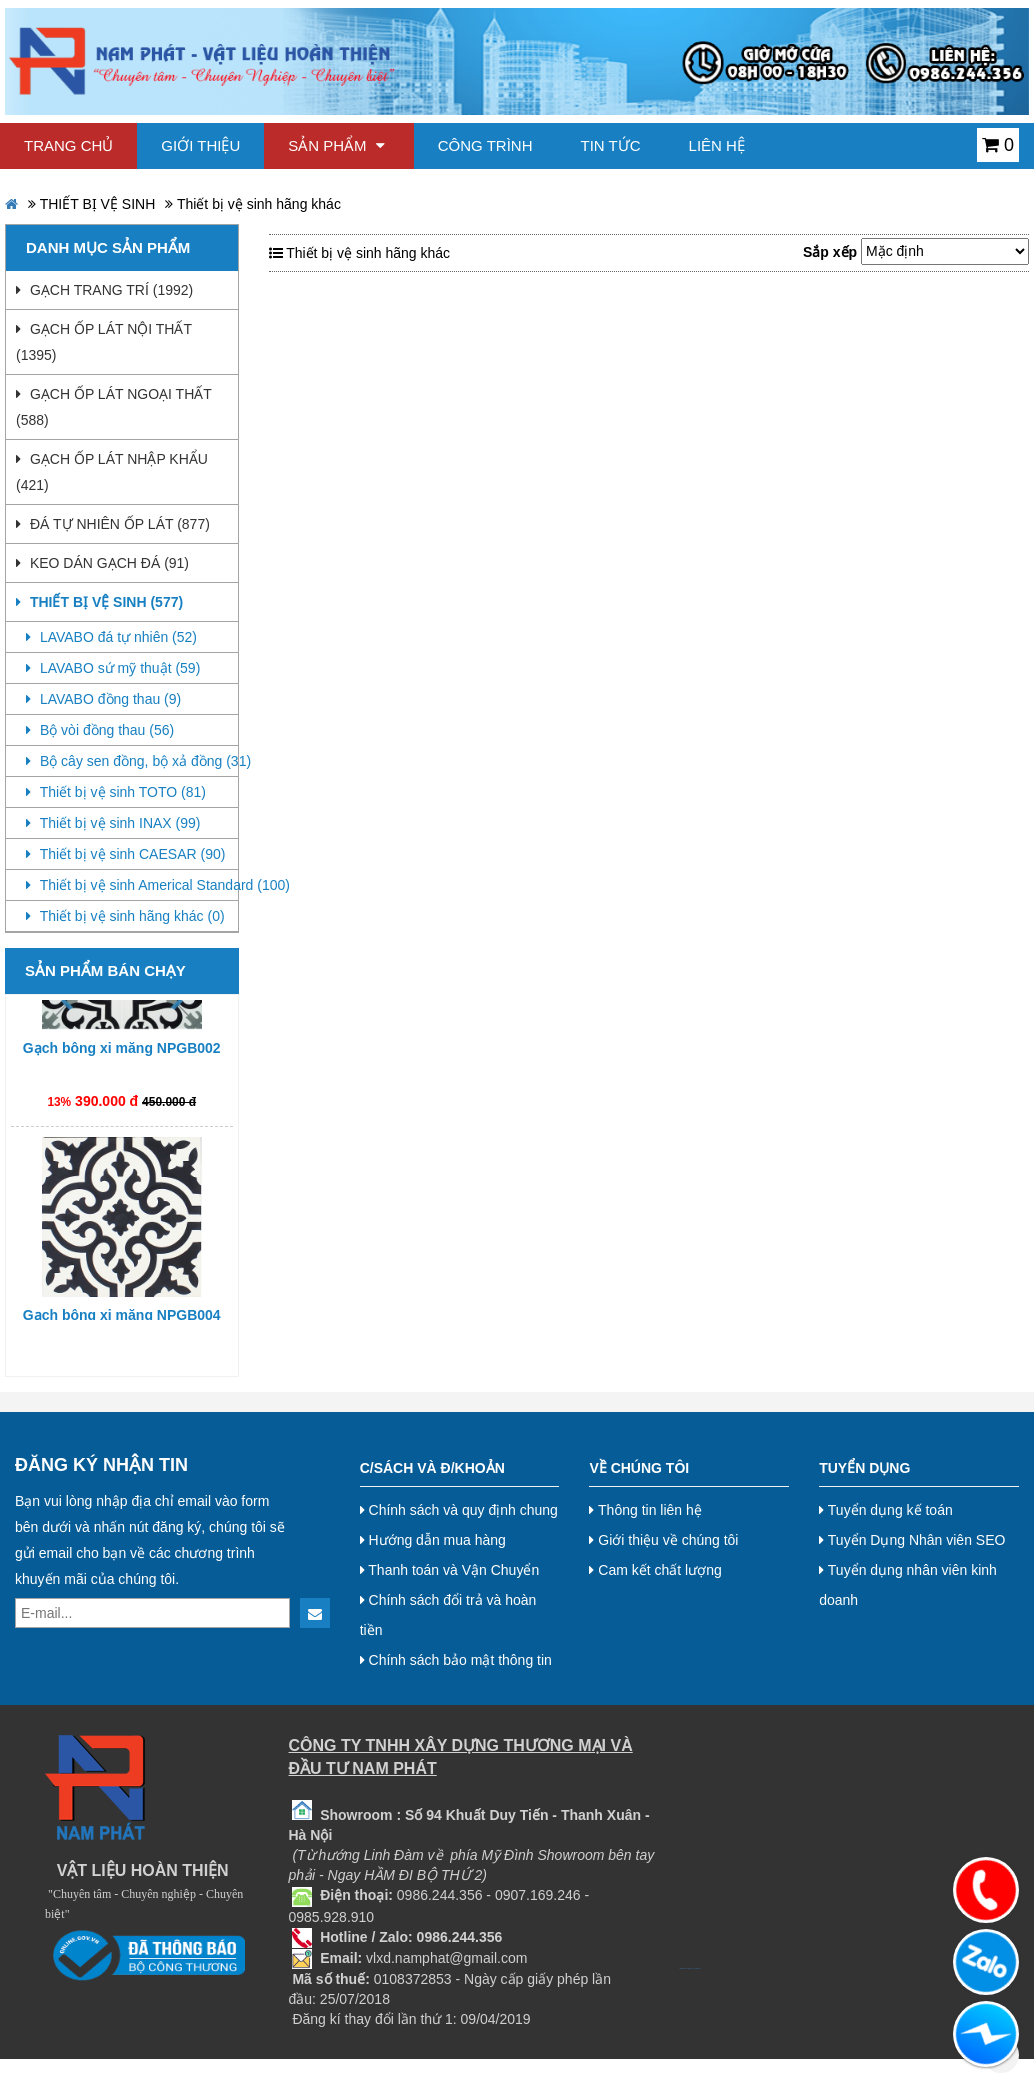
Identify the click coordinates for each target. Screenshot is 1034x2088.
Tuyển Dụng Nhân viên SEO (912, 1540)
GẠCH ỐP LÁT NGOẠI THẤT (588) (114, 407)
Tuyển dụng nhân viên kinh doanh (908, 1585)
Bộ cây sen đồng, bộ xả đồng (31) (132, 761)
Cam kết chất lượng (655, 1570)
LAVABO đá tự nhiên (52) (111, 637)
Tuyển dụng (864, 1468)
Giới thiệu (200, 145)
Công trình (485, 145)
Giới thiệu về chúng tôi (663, 1540)
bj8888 (689, 1968)
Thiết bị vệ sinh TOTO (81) (116, 792)
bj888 (680, 1968)
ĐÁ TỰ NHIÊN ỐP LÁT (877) (113, 524)
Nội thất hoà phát (696, 1968)
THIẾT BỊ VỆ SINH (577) (99, 602)
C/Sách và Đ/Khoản (432, 1468)
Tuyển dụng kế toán (886, 1510)
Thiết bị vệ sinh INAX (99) (113, 823)
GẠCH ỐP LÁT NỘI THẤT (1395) (104, 342)
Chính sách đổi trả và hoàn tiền (448, 1615)
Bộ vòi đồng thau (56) (100, 730)
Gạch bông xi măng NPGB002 (122, 1053)
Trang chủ (68, 145)
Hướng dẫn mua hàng (433, 1540)
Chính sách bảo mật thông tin (456, 1660)
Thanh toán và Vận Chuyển (450, 1570)
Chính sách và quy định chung (459, 1510)
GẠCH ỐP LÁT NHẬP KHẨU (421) (112, 472)
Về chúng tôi (639, 1468)
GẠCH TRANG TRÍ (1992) (104, 290)
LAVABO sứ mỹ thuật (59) (113, 668)
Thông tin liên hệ (645, 1510)
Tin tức (611, 145)
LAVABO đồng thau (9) (103, 699)
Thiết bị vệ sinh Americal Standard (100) (132, 885)
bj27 (683, 1968)
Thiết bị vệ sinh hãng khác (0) (125, 916)
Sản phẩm (336, 145)
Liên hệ (717, 145)
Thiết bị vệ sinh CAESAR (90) (125, 854)
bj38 (686, 1968)
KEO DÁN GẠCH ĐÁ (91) (102, 563)
